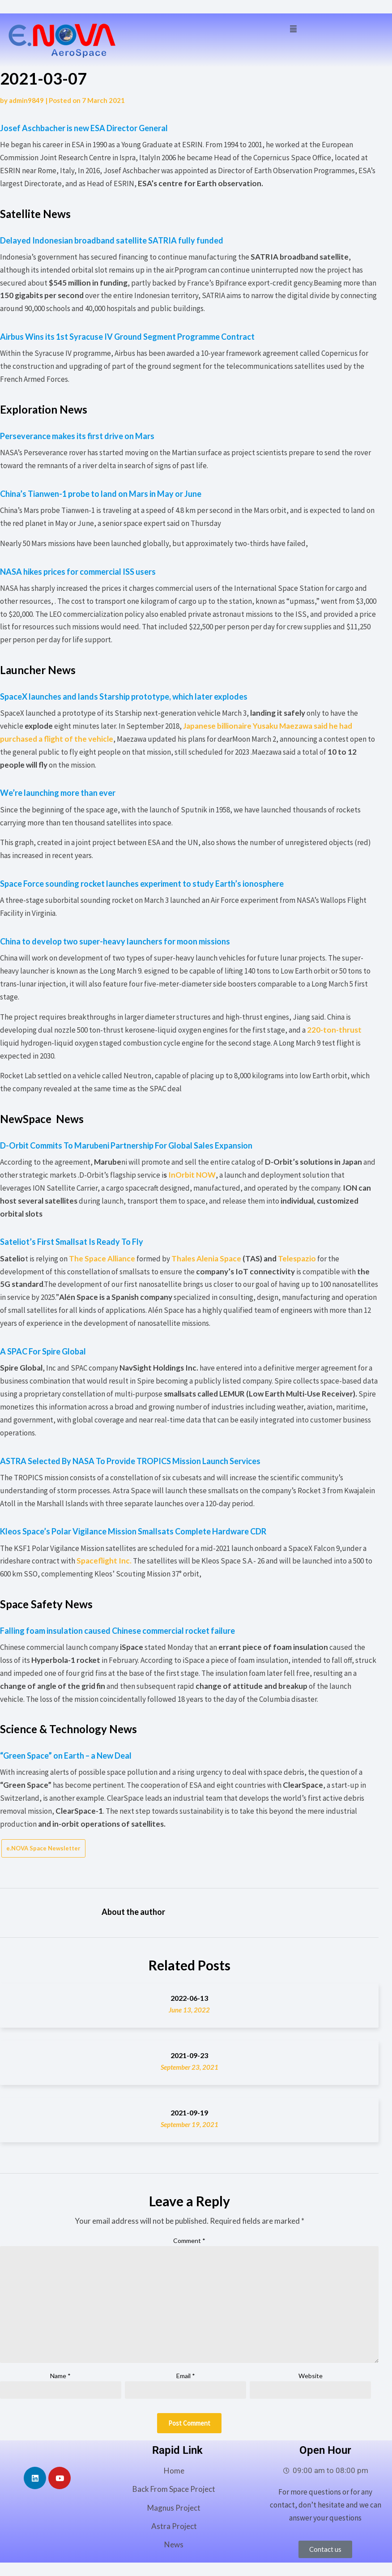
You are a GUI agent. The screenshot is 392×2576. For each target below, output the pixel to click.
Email (185, 2375)
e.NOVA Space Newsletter (43, 1848)
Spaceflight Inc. (104, 1560)
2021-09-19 (189, 2112)
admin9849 (26, 100)
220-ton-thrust (334, 1029)
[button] (293, 28)
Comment (189, 2240)
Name (60, 2375)
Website (310, 2375)
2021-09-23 (189, 2055)
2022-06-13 (189, 1998)
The (102, 1258)
